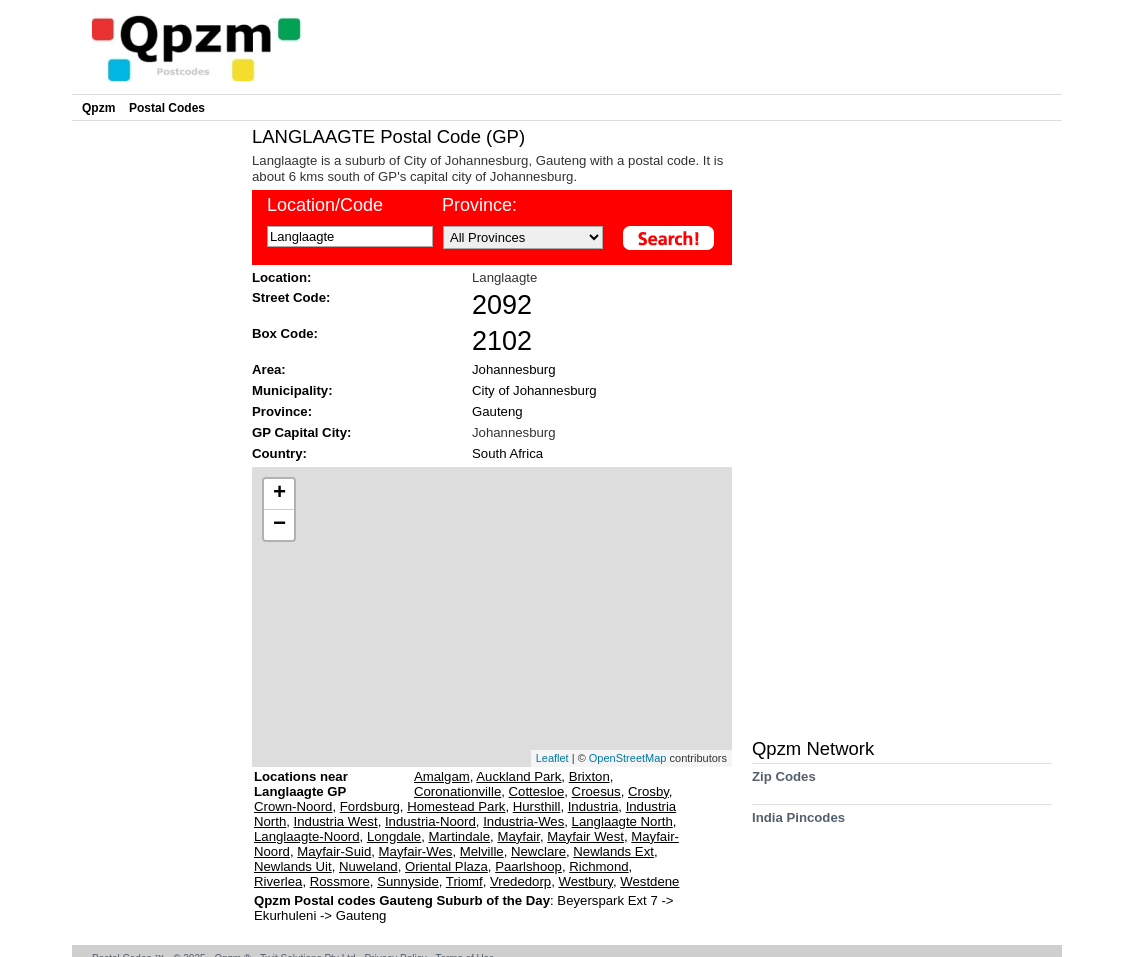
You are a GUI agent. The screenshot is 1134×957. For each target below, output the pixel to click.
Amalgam (442, 776)
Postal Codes (167, 108)
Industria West (336, 821)
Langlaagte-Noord (307, 836)
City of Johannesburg (534, 390)
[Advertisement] (157, 426)
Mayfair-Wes (416, 851)
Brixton (589, 776)
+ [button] (279, 494)
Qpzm (98, 108)
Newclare (538, 851)
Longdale (394, 836)
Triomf (464, 881)
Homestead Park (456, 806)
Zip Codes (784, 783)
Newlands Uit (293, 866)
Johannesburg (514, 369)
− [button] (279, 525)
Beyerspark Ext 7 (609, 900)
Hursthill (537, 806)
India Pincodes (798, 824)
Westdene (649, 881)
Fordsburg (370, 806)
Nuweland (368, 866)
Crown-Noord (293, 806)
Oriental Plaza (446, 866)
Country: (279, 453)
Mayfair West (585, 836)
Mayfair (518, 836)
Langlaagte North (622, 821)
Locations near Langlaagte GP (301, 784)
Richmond (598, 866)
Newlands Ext (613, 851)
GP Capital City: (301, 432)
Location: (281, 277)
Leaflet (552, 758)
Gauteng (497, 411)
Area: (269, 369)
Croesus (596, 791)
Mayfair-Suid (334, 851)
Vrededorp (520, 881)
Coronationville (457, 791)
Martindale (460, 836)
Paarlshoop (528, 866)
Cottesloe (537, 791)
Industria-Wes (523, 821)
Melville (482, 851)
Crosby (648, 791)
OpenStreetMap (628, 758)
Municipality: (292, 390)
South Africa (507, 453)
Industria (593, 806)
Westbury (585, 881)
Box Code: (285, 333)
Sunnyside (408, 881)
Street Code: (291, 297)
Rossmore (340, 881)
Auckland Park (518, 776)
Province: (479, 205)
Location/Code (325, 205)
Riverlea (278, 881)
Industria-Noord (430, 821)
